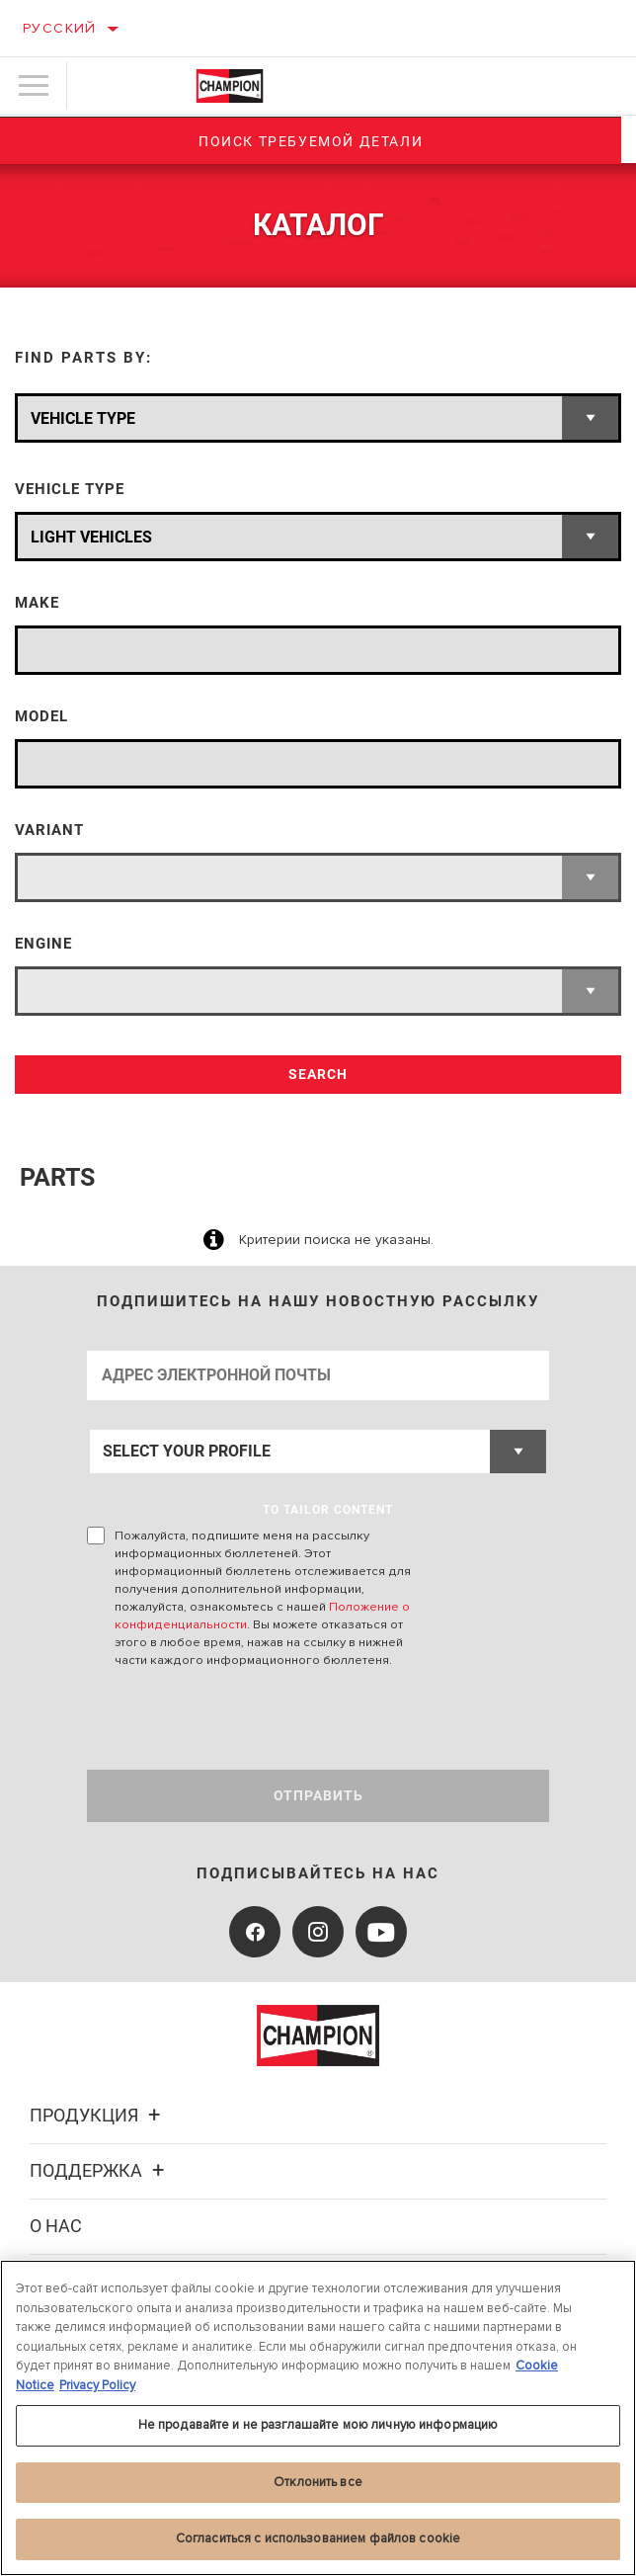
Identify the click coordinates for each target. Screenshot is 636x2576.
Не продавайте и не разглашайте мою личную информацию (318, 2425)
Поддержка (100, 2170)
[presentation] (252, 1719)
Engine (43, 944)
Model (41, 716)
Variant (49, 830)
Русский (60, 28)
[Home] (230, 86)
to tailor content (328, 1510)
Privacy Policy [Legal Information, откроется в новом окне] (97, 2385)
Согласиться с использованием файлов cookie (318, 2538)
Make (37, 603)
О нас (56, 2225)
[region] (318, 2418)
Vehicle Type (69, 489)
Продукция (98, 2115)
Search (318, 1074)
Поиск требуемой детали (317, 141)
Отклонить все (318, 2482)
